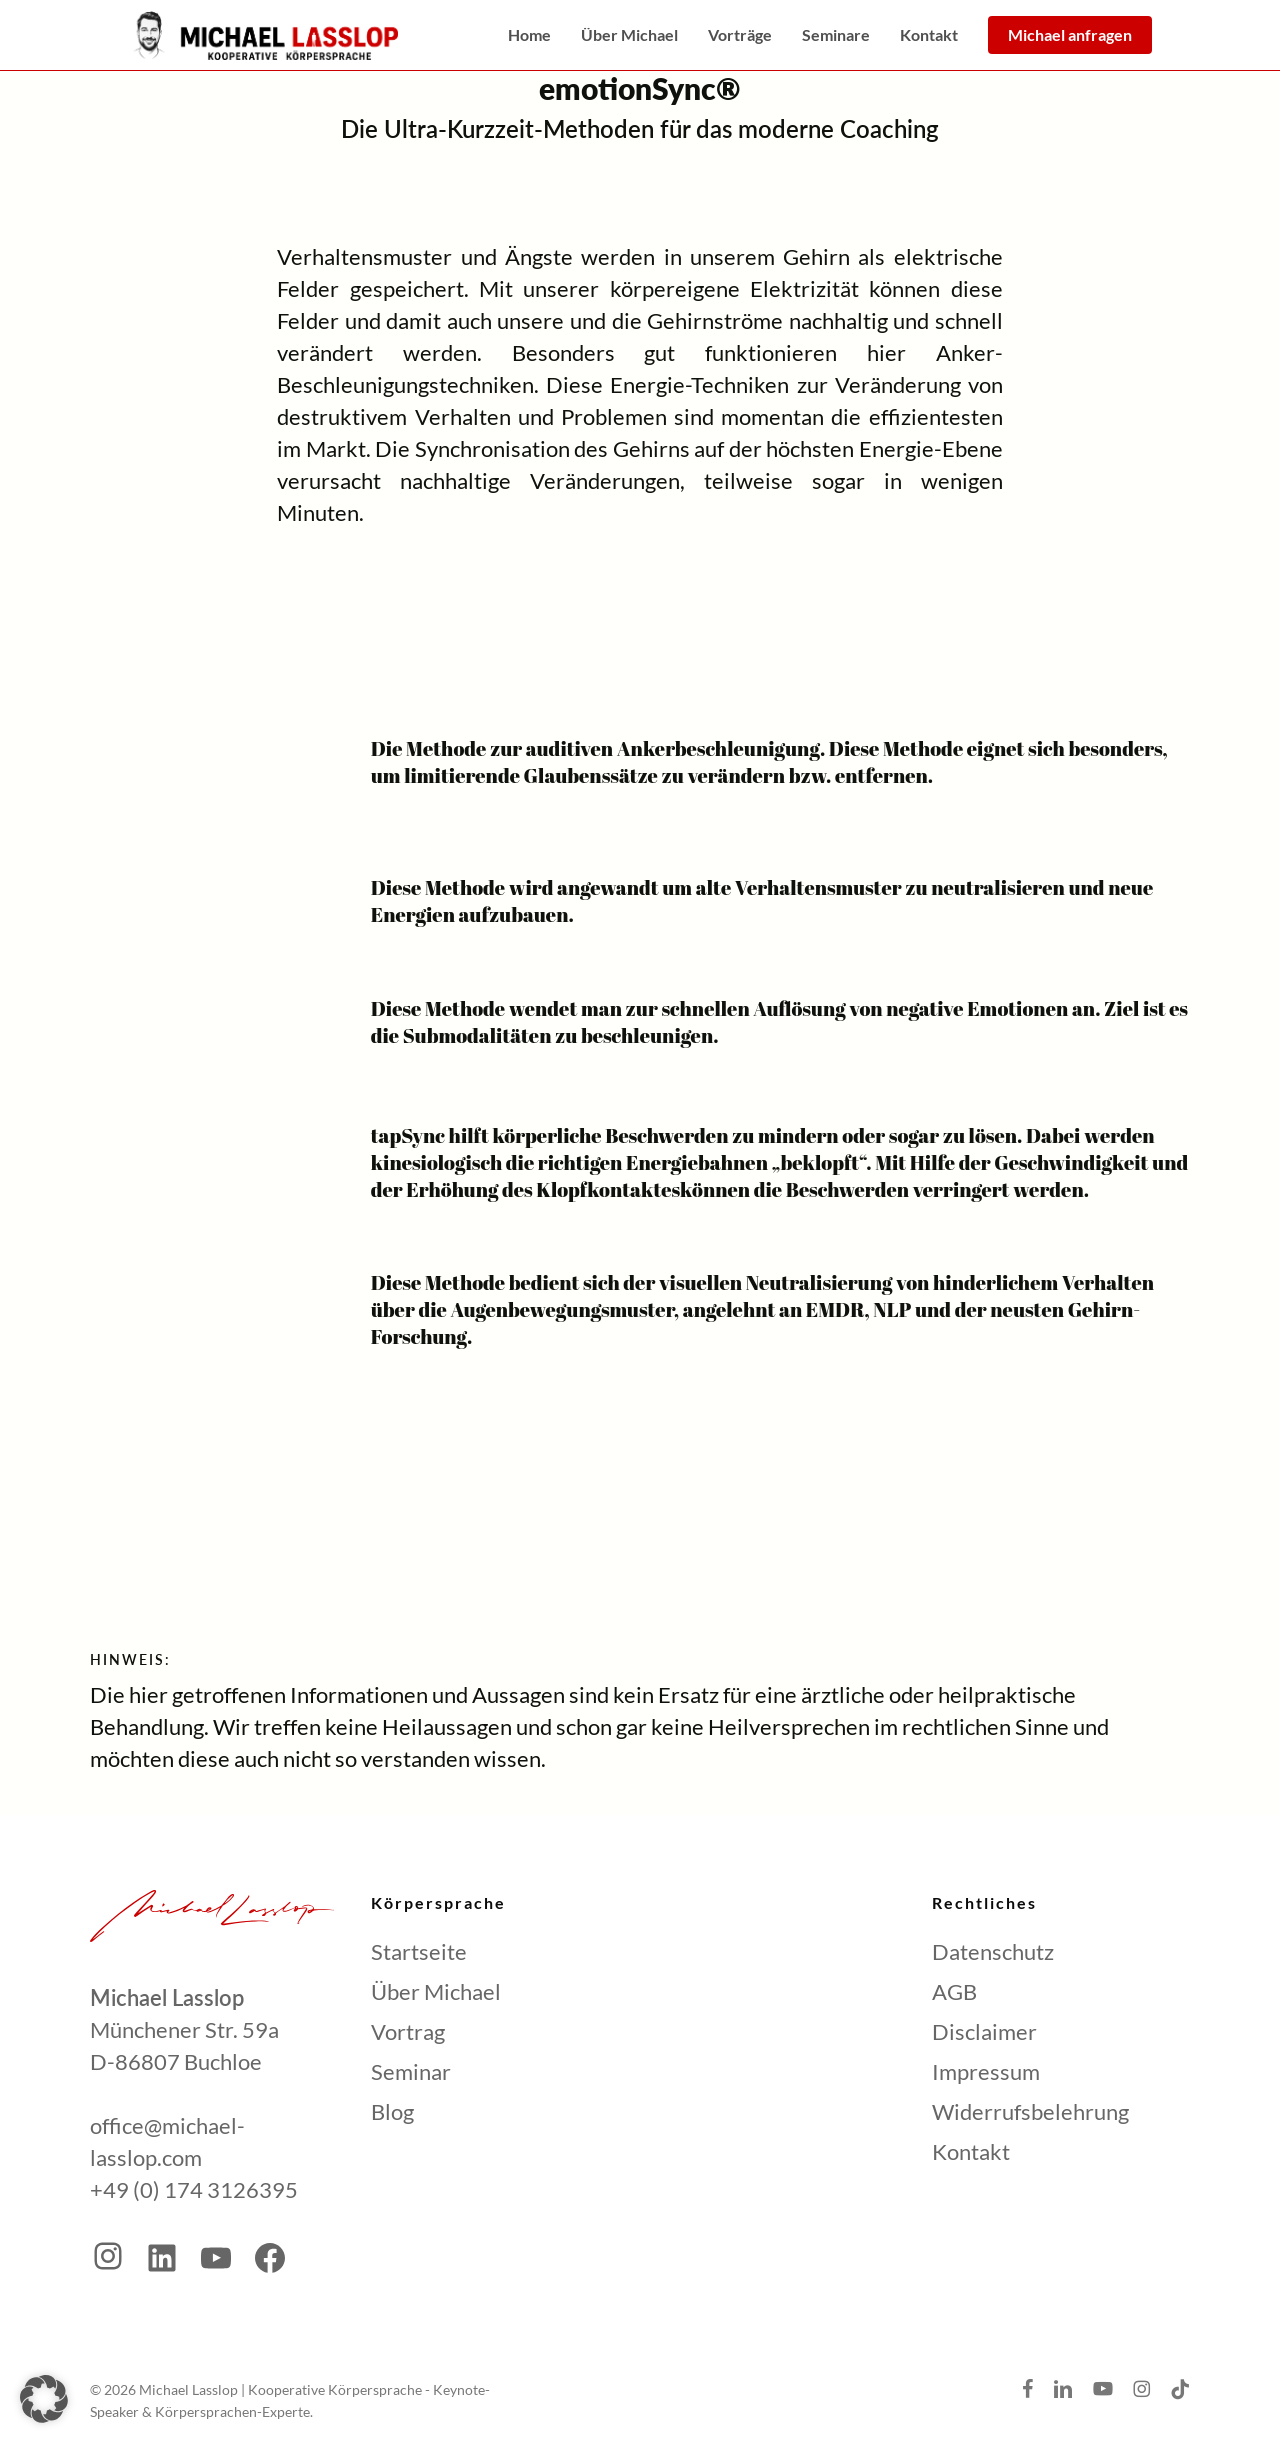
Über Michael (436, 1991)
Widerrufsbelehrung (1030, 2111)
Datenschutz (993, 1951)
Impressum (986, 2071)
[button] (44, 2399)
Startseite (419, 1951)
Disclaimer (984, 2031)
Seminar (411, 2071)
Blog (392, 2111)
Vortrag (408, 2031)
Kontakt (971, 2151)
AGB (954, 1991)
